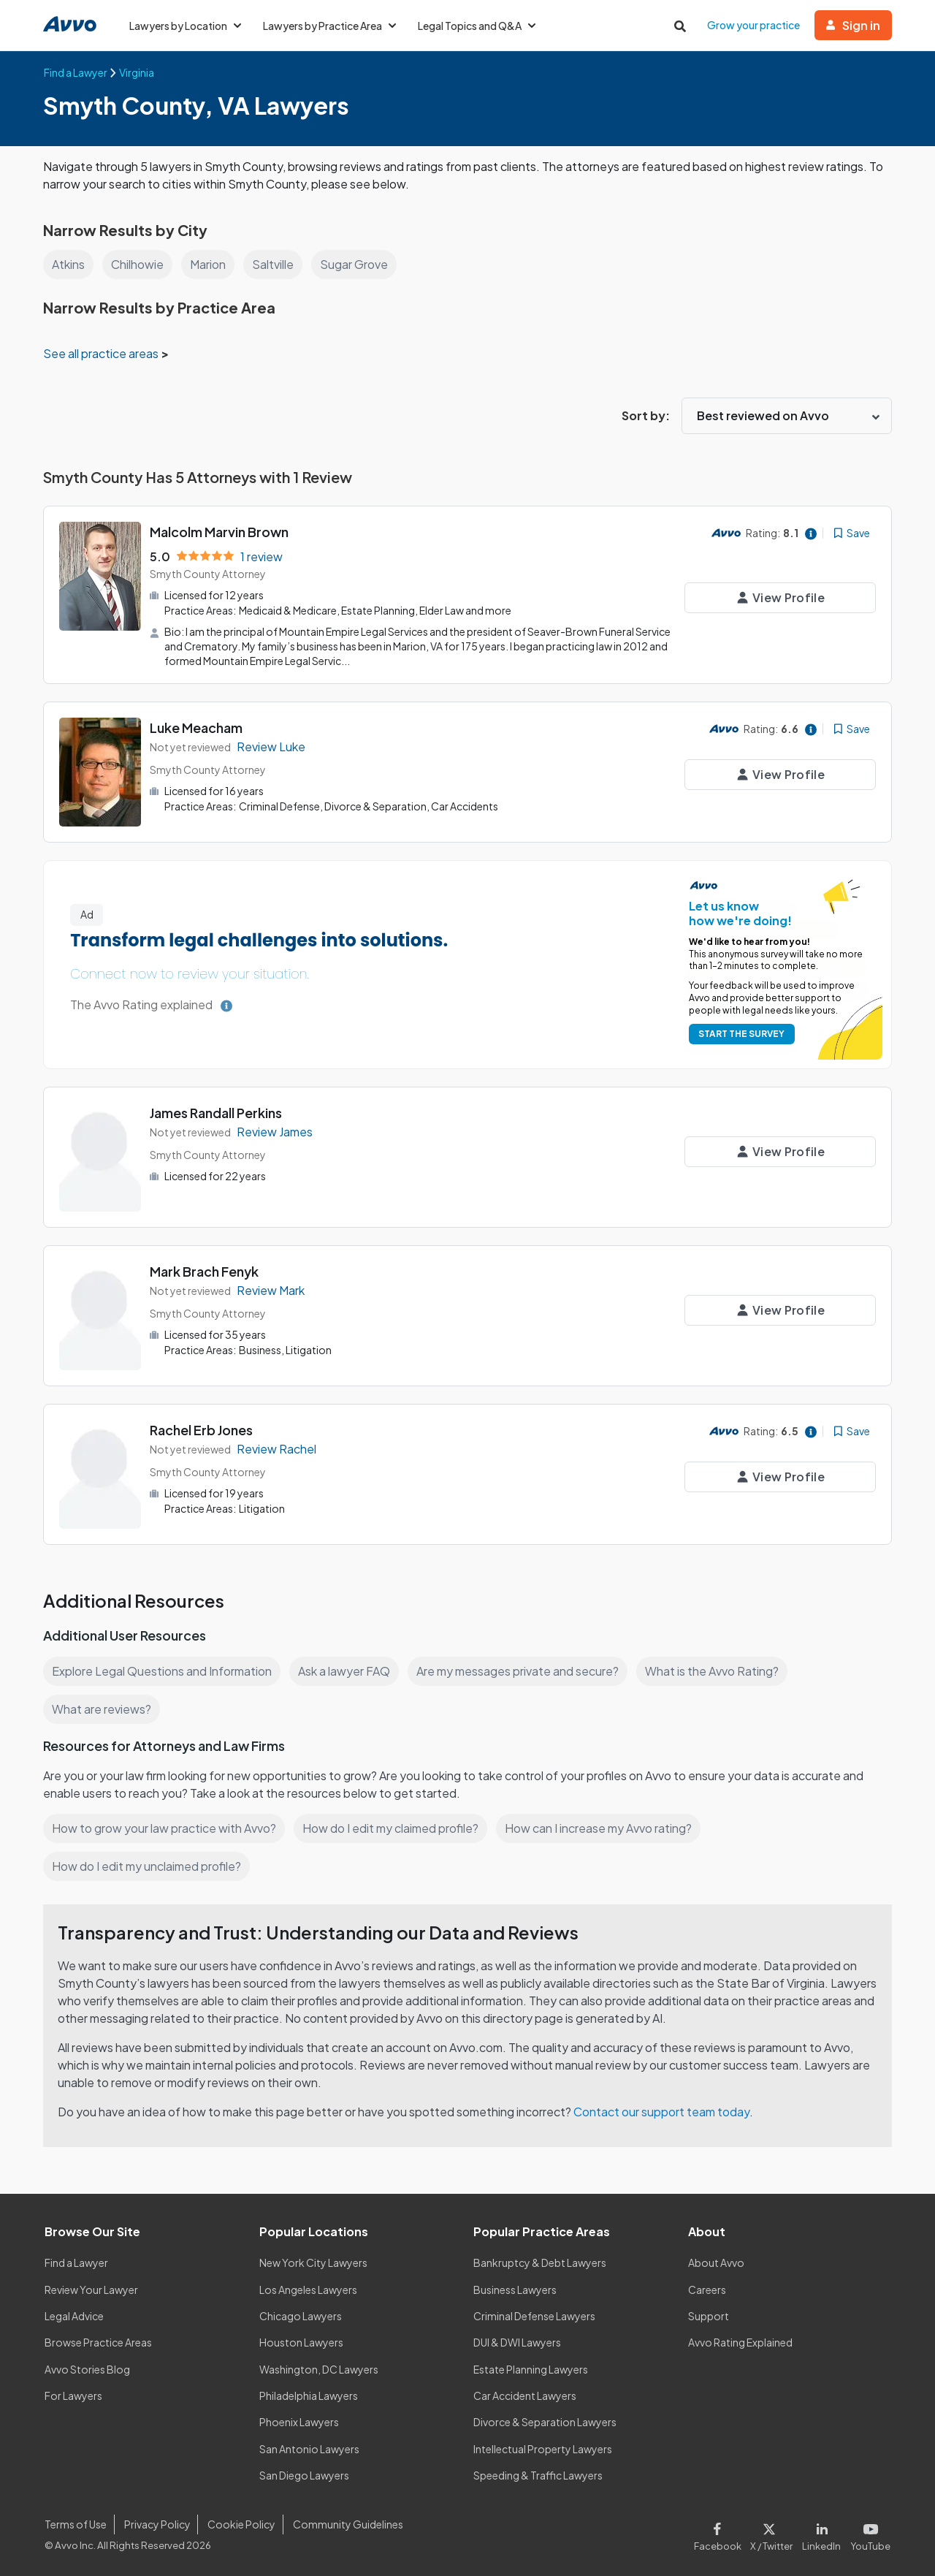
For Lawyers (73, 2395)
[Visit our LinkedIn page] (824, 2534)
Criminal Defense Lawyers (535, 2315)
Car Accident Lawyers (525, 2395)
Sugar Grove (359, 264)
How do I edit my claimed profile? (394, 1828)
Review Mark (271, 1289)
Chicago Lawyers (301, 2315)
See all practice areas (102, 353)
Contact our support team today (666, 2111)
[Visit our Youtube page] (868, 2534)
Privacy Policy (155, 2524)
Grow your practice (754, 24)
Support (708, 2315)
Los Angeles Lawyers (309, 2288)
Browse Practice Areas (99, 2342)
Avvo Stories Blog (87, 2368)
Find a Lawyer (77, 2262)
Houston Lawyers (301, 2342)
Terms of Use (75, 2524)
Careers (707, 2288)
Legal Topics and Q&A (482, 25)
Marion (211, 264)
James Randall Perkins (218, 1112)
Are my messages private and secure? (524, 1671)
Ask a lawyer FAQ (348, 1671)
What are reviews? (101, 1709)
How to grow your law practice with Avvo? (165, 1828)
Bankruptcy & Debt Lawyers (539, 2262)
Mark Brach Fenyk (205, 1271)
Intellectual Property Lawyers (543, 2448)
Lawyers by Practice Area (332, 25)
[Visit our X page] (775, 2534)
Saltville (277, 264)
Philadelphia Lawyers (309, 2395)
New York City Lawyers (313, 2262)
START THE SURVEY (738, 1033)
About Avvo (716, 2262)
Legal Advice (76, 2315)
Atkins (68, 264)
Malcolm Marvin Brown (220, 531)
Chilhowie (139, 264)
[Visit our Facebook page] (724, 2534)
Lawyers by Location (186, 25)
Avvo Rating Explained (741, 2342)
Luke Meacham (197, 727)
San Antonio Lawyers (309, 2448)
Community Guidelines (345, 2524)
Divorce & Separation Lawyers (545, 2421)
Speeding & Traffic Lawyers (538, 2475)
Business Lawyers (515, 2288)
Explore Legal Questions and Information (163, 1671)
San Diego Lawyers (305, 2475)
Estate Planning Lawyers (531, 2368)
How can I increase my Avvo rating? (606, 1828)
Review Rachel (276, 1448)
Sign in (854, 25)
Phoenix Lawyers (299, 2421)
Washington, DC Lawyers (319, 2368)
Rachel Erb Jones (202, 1429)
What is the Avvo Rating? (719, 1671)
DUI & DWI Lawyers (518, 2342)
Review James (275, 1131)
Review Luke (271, 745)
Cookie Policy (239, 2524)
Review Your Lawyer (92, 2288)
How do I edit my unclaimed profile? (149, 1866)
